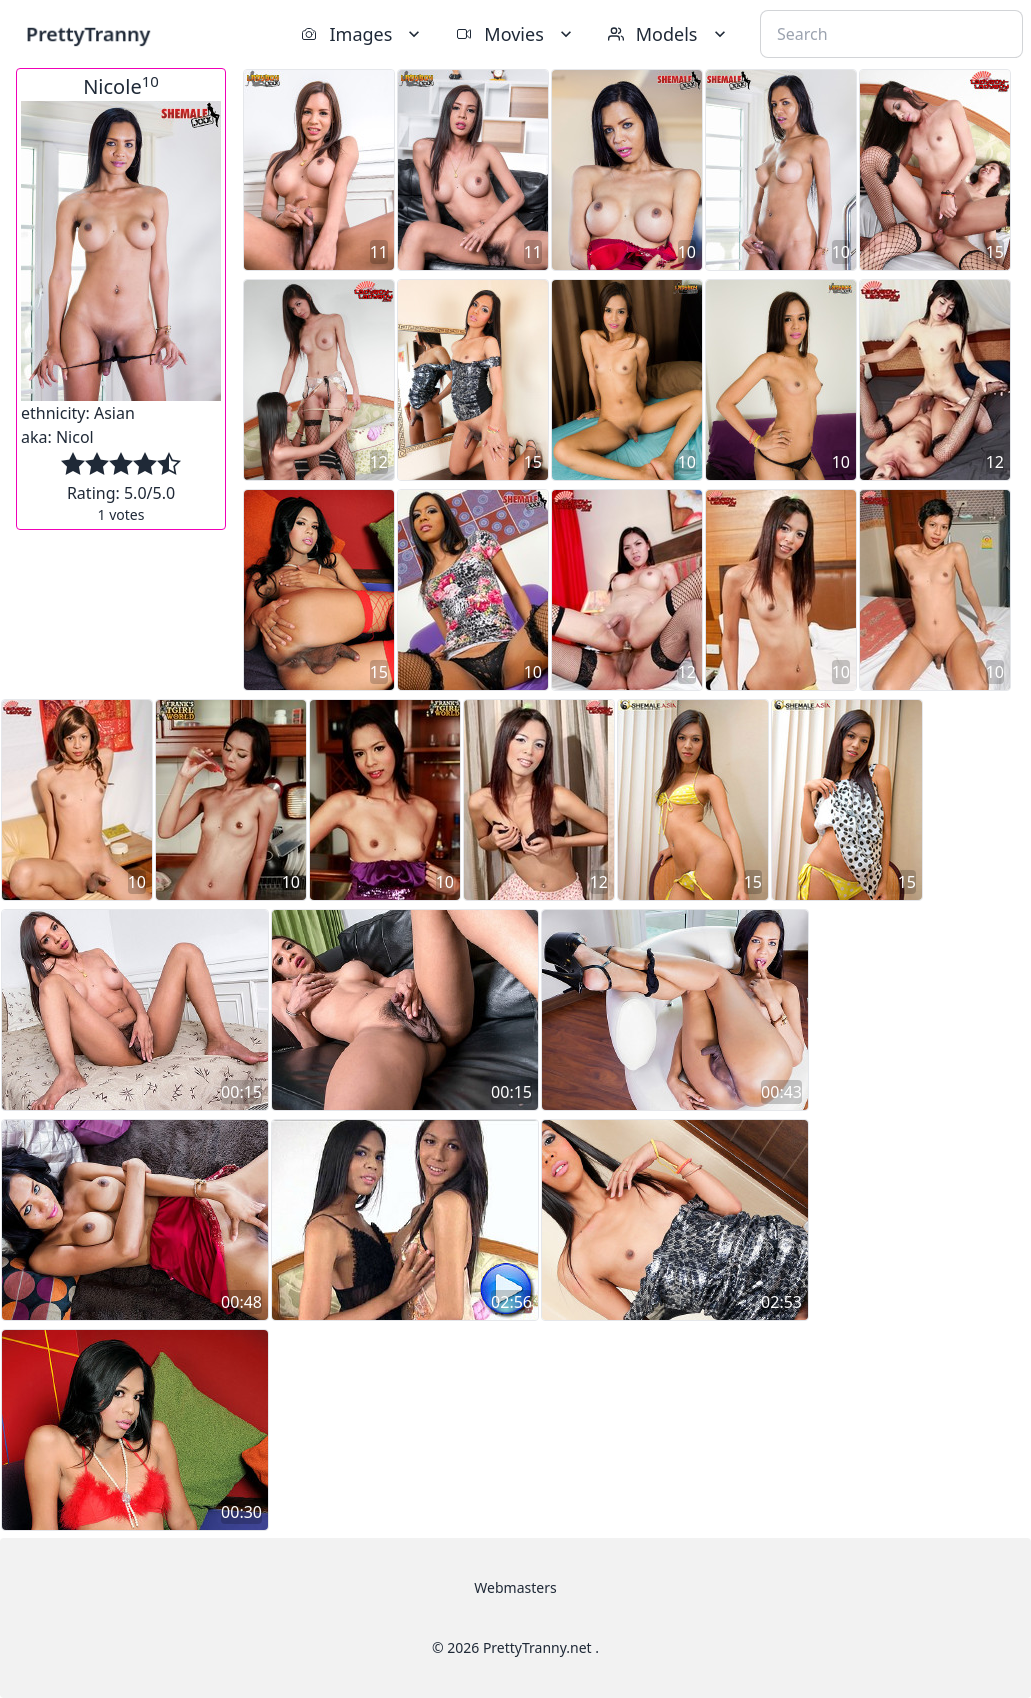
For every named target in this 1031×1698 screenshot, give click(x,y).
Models (669, 34)
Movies (515, 34)
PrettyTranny (88, 33)
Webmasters (515, 1587)
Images (362, 34)
